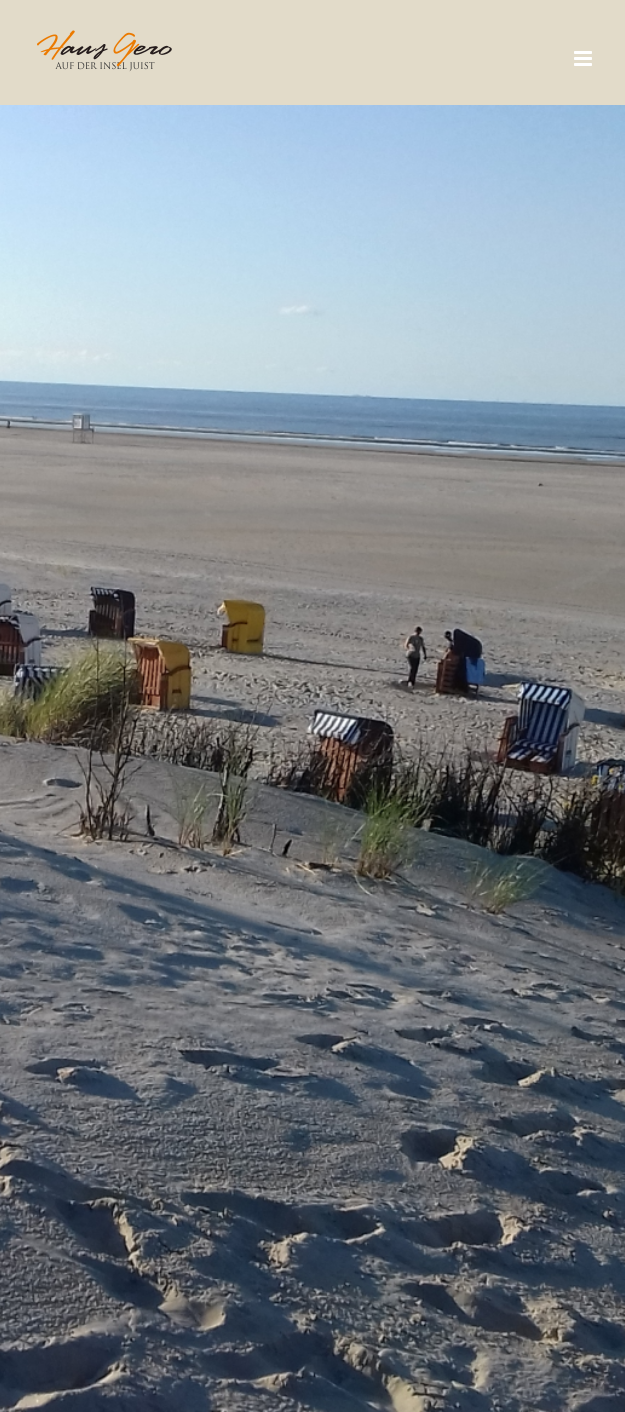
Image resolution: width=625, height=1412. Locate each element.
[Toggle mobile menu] (584, 58)
